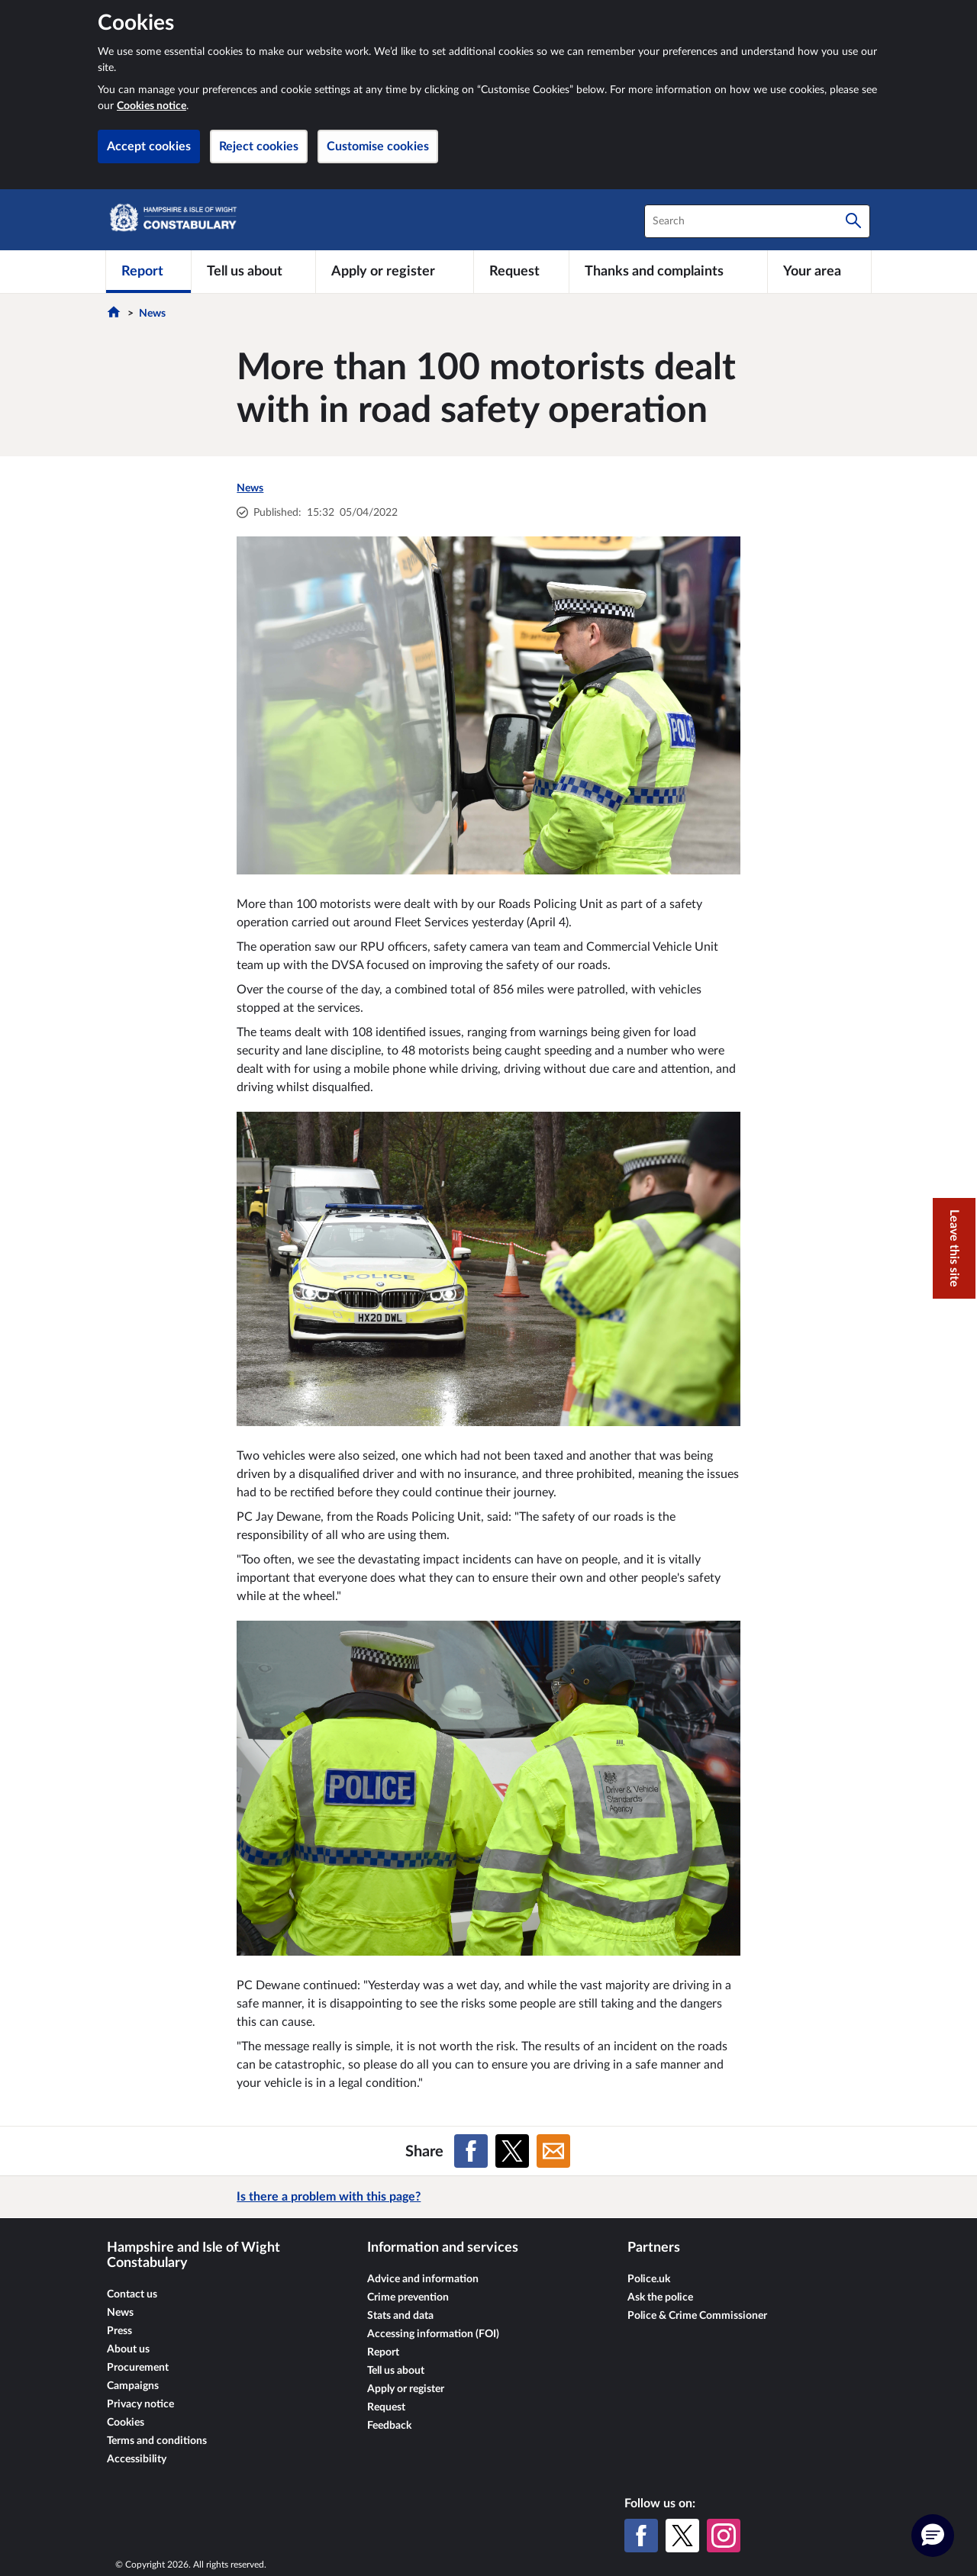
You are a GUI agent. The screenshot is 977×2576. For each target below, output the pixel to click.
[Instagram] (723, 2535)
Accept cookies (149, 146)
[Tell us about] (253, 271)
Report (383, 2352)
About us (128, 2349)
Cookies (125, 2422)
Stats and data (400, 2315)
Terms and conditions (157, 2441)
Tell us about (395, 2370)
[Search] (853, 221)
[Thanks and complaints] (668, 271)
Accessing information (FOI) (433, 2334)
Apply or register (405, 2389)
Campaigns (133, 2386)
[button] (932, 2535)
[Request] (521, 271)
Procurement (138, 2367)
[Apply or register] (394, 271)
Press (119, 2331)
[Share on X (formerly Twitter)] (512, 2151)
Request (386, 2407)
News (152, 313)
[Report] (148, 271)
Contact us (132, 2294)
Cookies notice (151, 106)
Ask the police (660, 2297)
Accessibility (136, 2459)
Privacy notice (140, 2404)
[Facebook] (641, 2535)
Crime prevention (408, 2297)
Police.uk (648, 2279)
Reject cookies (258, 146)
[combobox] (757, 221)
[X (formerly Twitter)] (682, 2535)
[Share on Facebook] (471, 2151)
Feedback (389, 2425)
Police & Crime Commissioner (697, 2315)
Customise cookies (378, 146)
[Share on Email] (553, 2151)
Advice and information (423, 2279)
